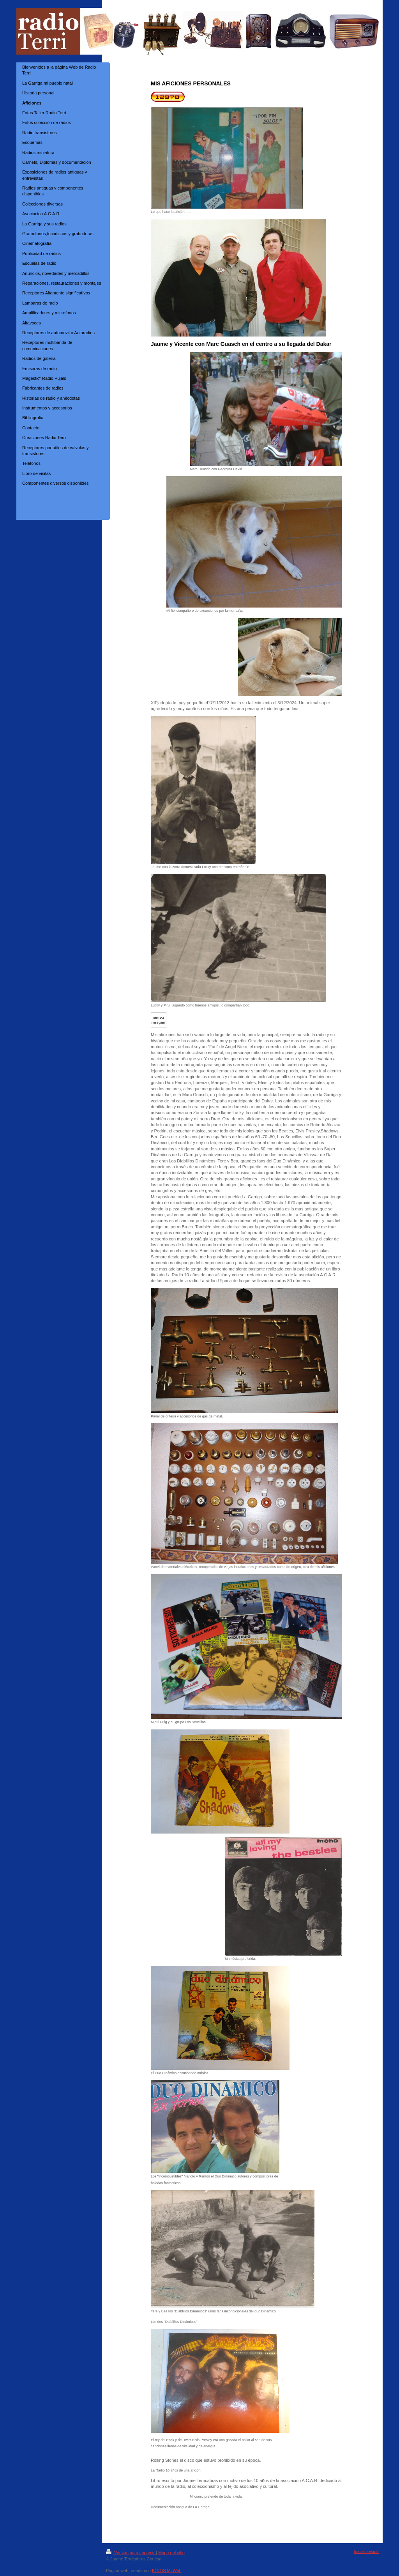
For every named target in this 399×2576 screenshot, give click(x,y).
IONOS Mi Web (167, 2570)
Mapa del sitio (171, 2552)
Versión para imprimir (131, 2552)
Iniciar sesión (366, 2551)
